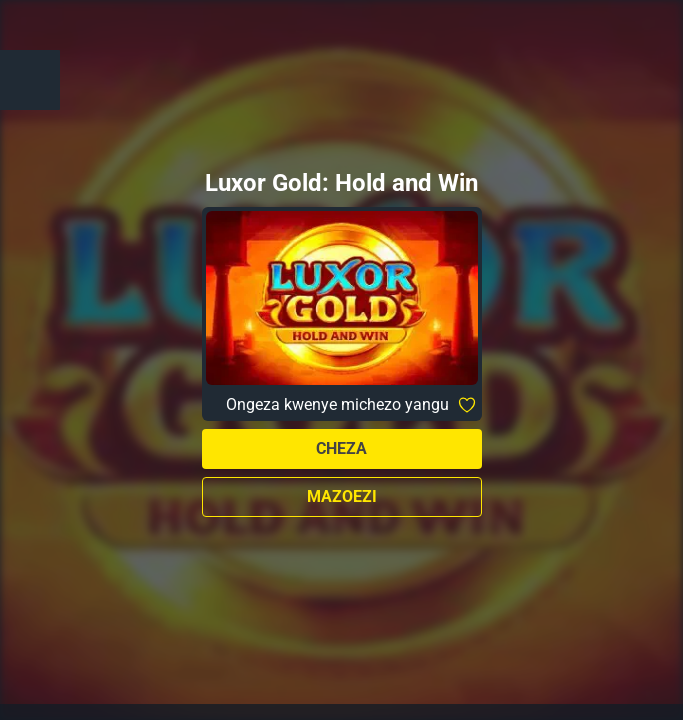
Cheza (341, 448)
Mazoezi (342, 496)
